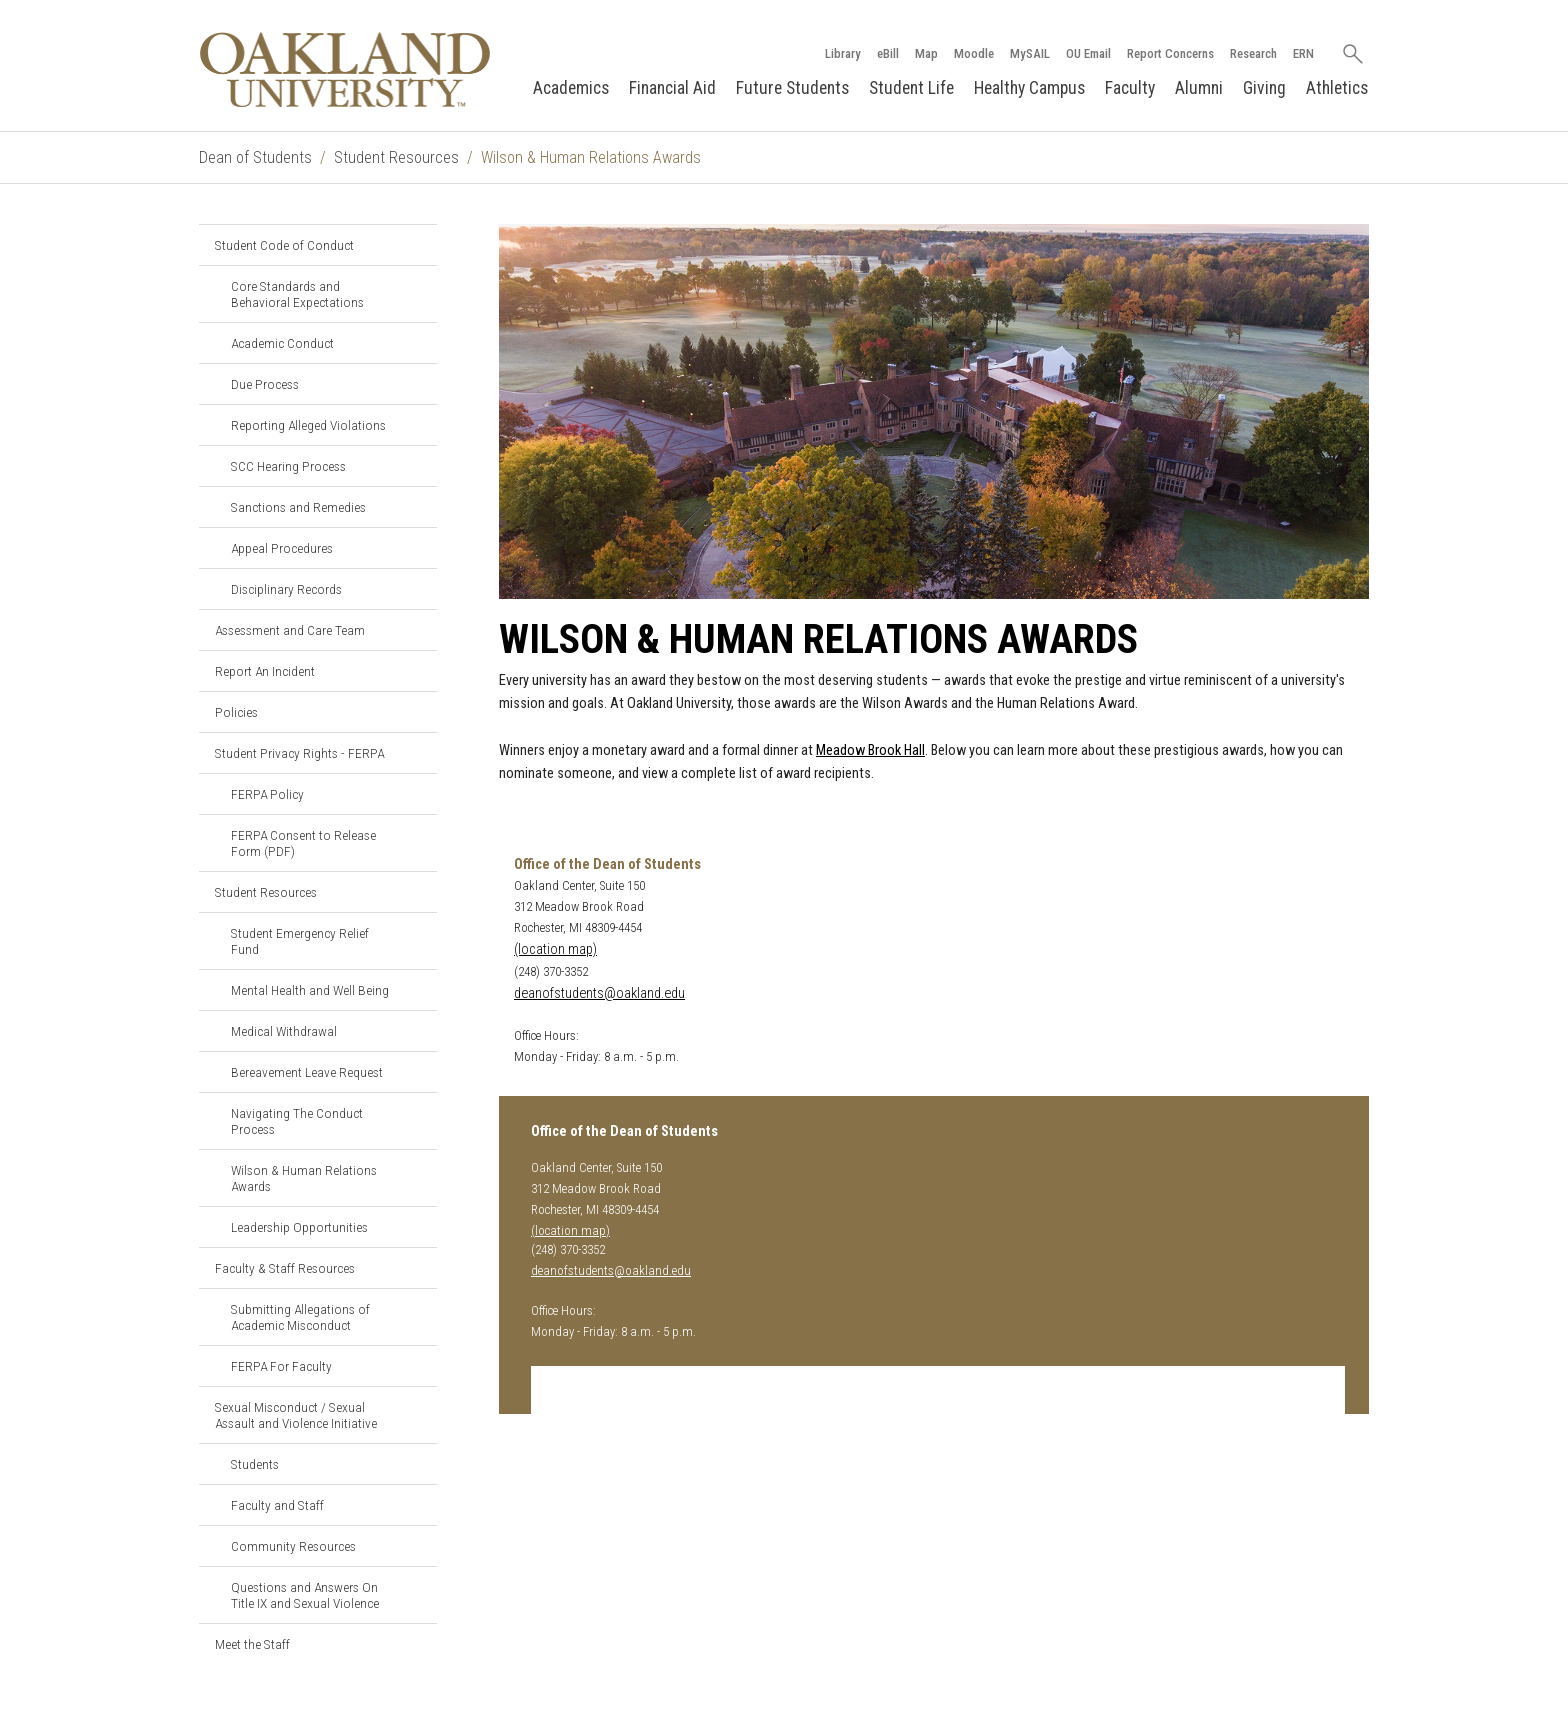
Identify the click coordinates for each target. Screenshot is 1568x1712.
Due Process (265, 384)
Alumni (1199, 88)
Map (926, 53)
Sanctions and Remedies (298, 507)
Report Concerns (1170, 53)
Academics (571, 88)
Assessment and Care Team (290, 630)
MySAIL (1030, 53)
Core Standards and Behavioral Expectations (297, 294)
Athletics (1337, 88)
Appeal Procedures (282, 548)
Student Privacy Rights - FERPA (299, 753)
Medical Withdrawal (284, 1031)
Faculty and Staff (277, 1505)
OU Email (1088, 53)
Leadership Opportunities (299, 1227)
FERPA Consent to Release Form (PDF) (303, 843)
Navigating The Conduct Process (297, 1121)
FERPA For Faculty (281, 1366)
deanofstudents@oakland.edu (599, 993)
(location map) (555, 949)
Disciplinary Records (286, 589)
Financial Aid (672, 88)
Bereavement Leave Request (307, 1072)
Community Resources (293, 1546)
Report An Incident (265, 671)
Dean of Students (255, 157)
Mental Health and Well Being (310, 990)
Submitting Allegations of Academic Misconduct (300, 1317)
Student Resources (396, 157)
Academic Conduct (282, 343)
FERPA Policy (267, 794)
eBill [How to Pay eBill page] (888, 53)
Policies (236, 712)
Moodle (974, 53)
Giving (1264, 88)
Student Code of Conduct (284, 245)
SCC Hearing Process (288, 466)
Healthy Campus (1029, 88)
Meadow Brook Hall (870, 750)
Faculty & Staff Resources (285, 1268)
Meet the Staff (252, 1644)
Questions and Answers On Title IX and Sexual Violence (305, 1595)
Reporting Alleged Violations (308, 425)
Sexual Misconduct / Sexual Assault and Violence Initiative (296, 1415)
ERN (1303, 53)
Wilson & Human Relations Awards (304, 1178)
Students (255, 1464)
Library (843, 53)
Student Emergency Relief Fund (300, 941)
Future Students (792, 88)
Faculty (1130, 88)
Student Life (911, 88)
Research (1253, 53)
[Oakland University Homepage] (345, 69)
